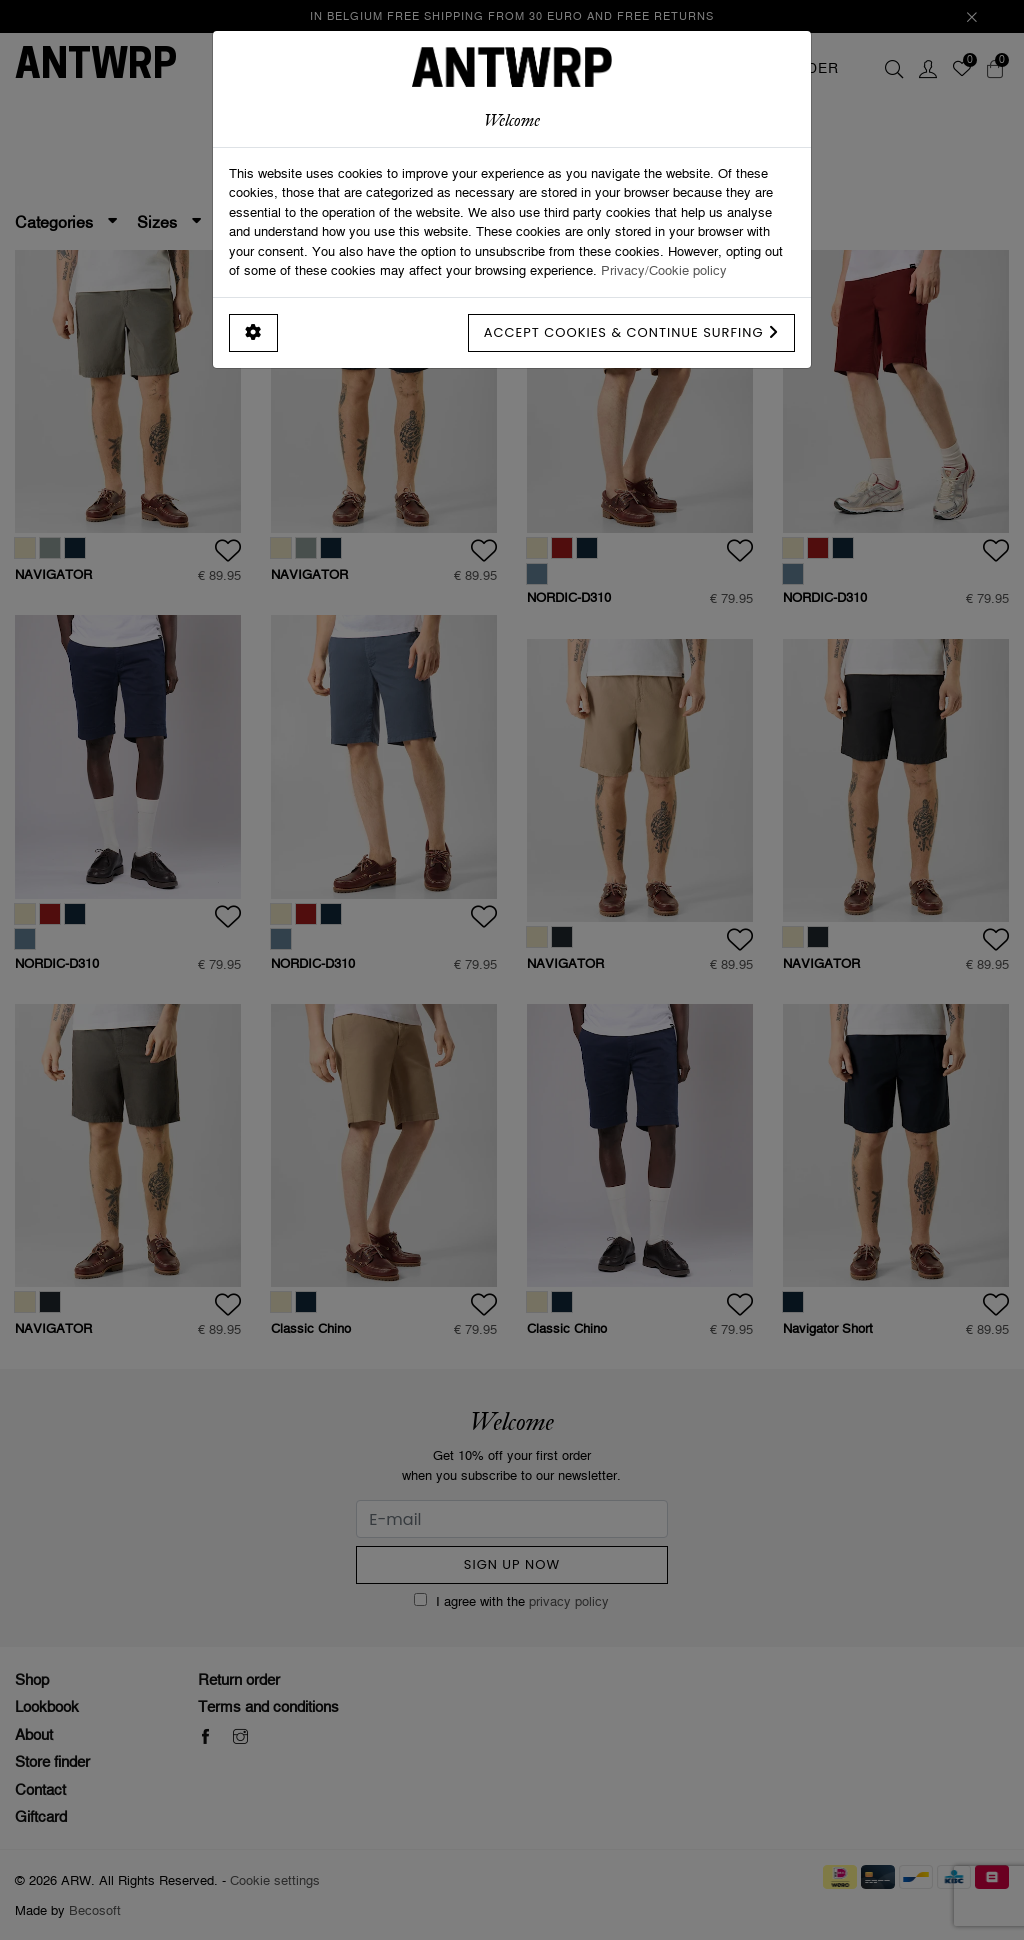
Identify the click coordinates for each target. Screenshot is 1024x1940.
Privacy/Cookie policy (664, 270)
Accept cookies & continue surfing (631, 332)
